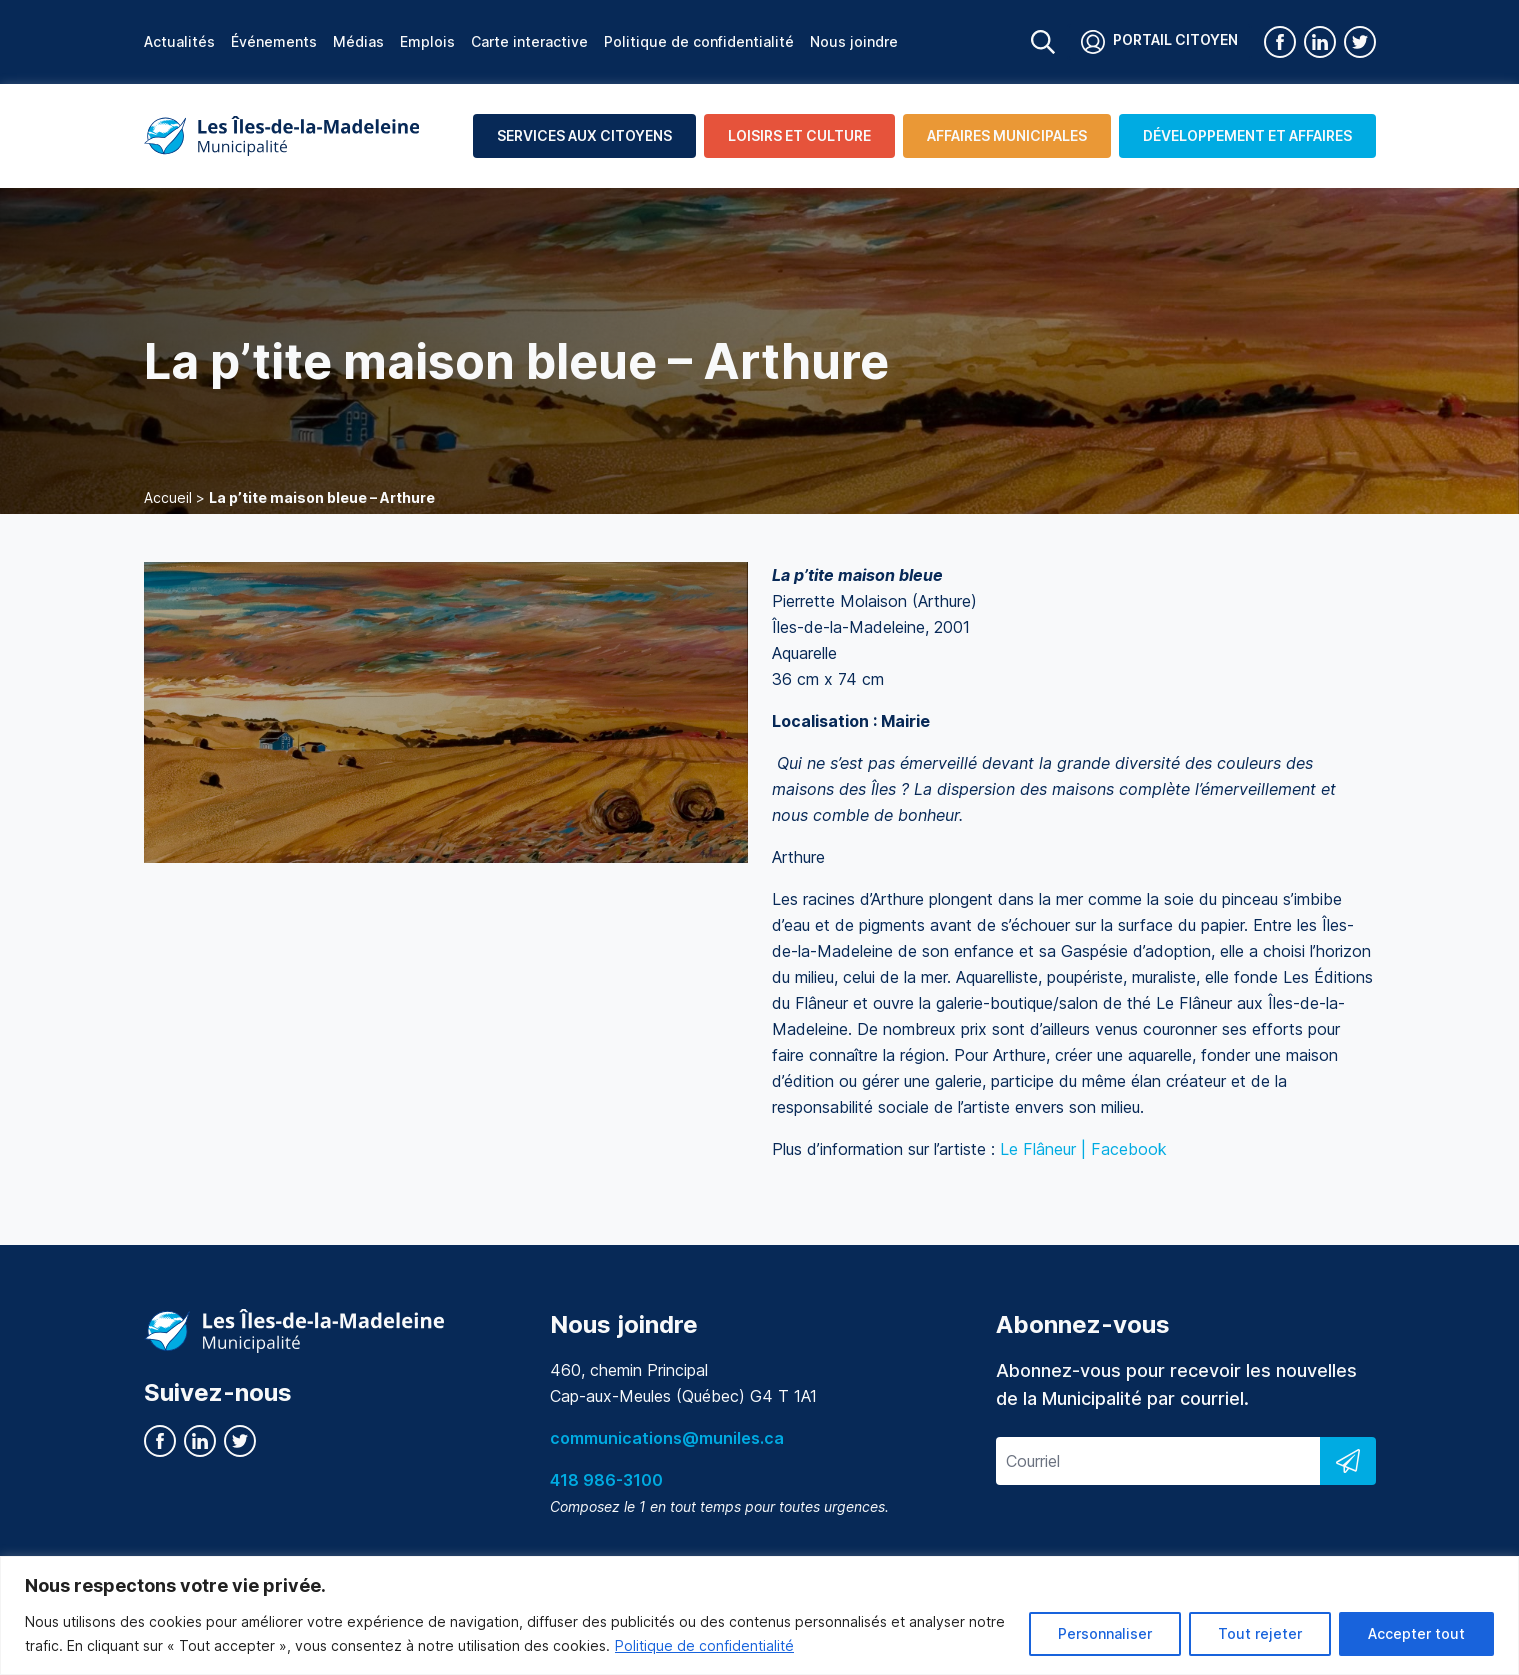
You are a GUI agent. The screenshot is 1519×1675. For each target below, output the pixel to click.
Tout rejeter (1260, 1633)
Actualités (179, 41)
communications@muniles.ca (667, 1438)
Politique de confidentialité (704, 1645)
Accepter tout (1416, 1633)
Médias (358, 41)
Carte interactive (529, 41)
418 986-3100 (606, 1480)
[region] (759, 1615)
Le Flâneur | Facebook (1083, 1149)
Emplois (427, 41)
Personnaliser (1105, 1633)
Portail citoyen (1159, 42)
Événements (274, 41)
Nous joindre (854, 41)
